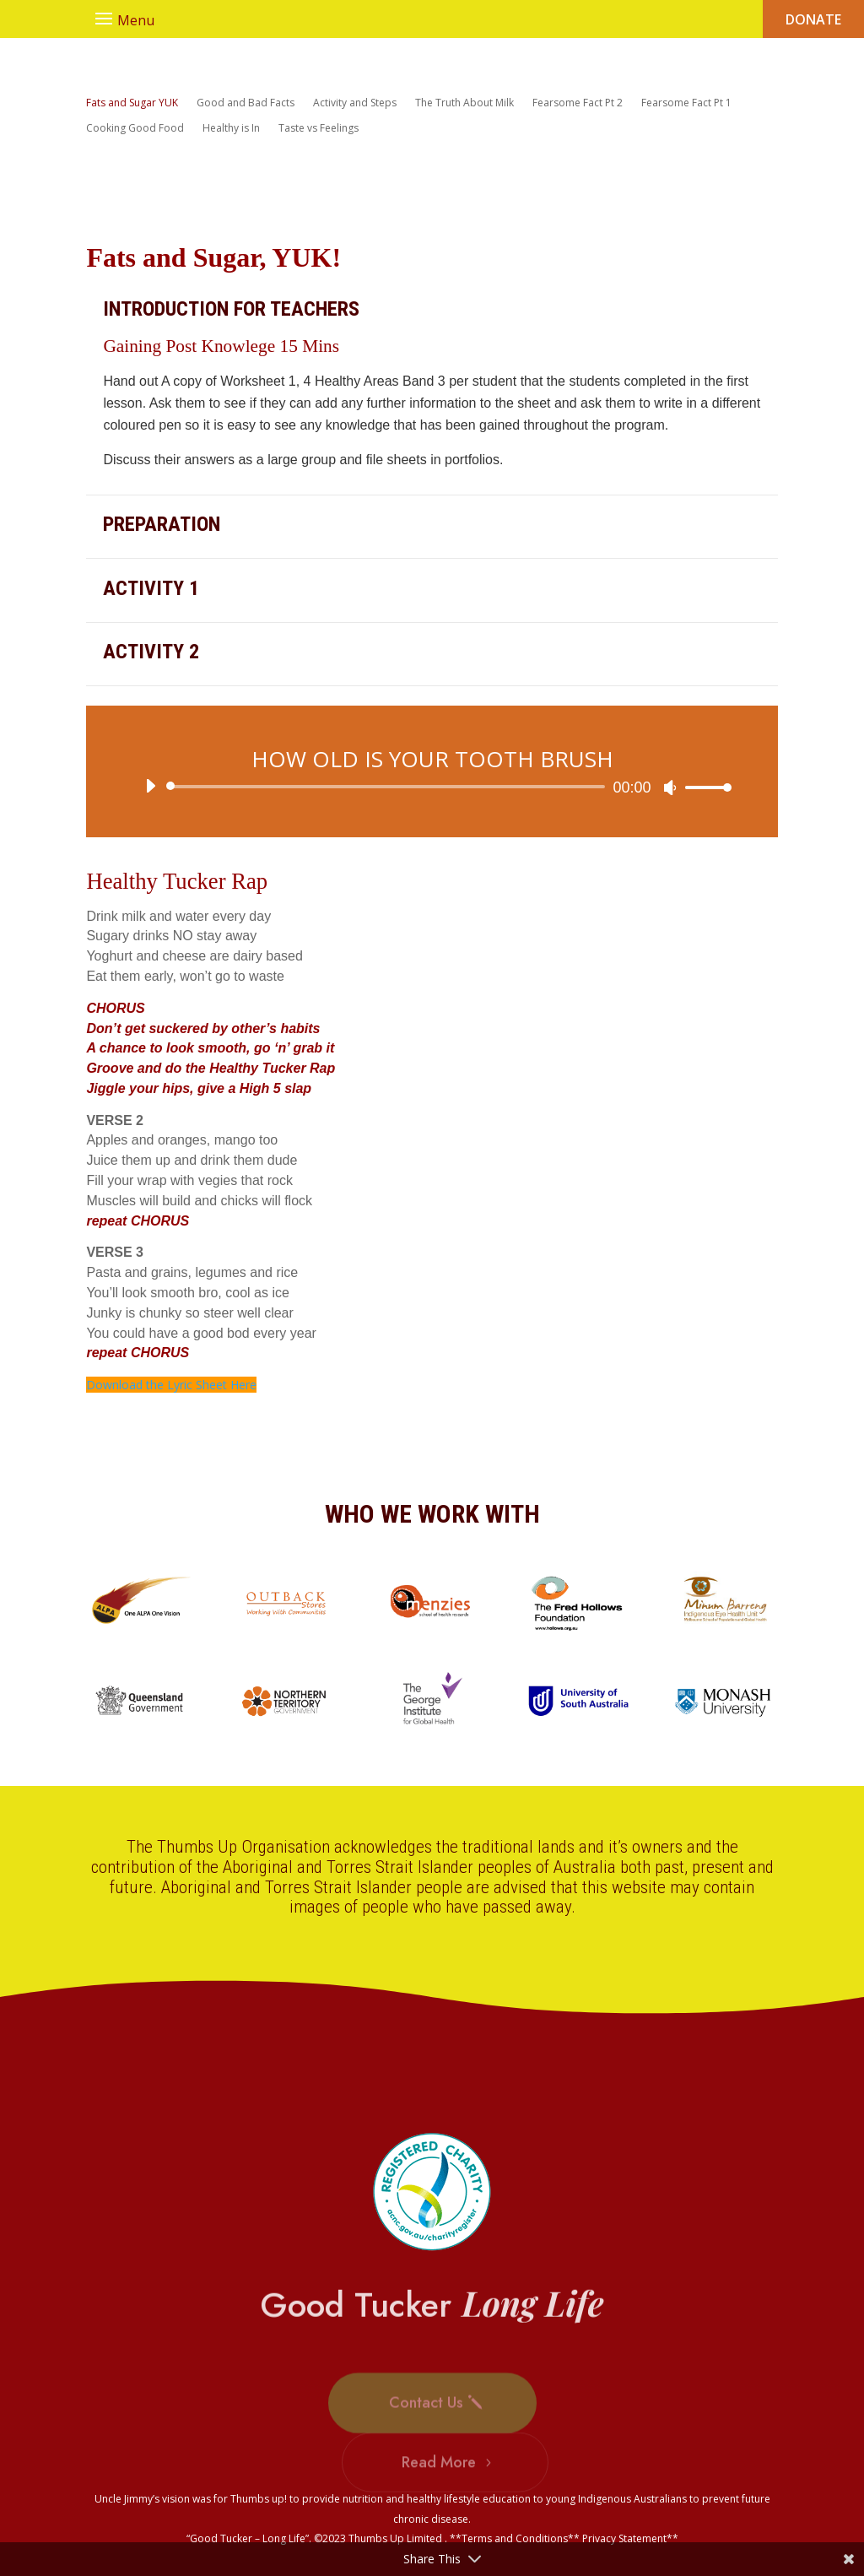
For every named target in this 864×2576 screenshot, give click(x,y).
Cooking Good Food (135, 128)
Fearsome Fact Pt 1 (686, 103)
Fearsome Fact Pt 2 (577, 103)
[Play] (150, 785)
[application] (431, 786)
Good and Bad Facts (245, 103)
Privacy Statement (624, 2538)
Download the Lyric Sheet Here (171, 1385)
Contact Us (426, 2430)
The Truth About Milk (464, 103)
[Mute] (670, 787)
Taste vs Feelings (318, 128)
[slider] (388, 786)
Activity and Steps (355, 103)
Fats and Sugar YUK (132, 103)
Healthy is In (231, 128)
